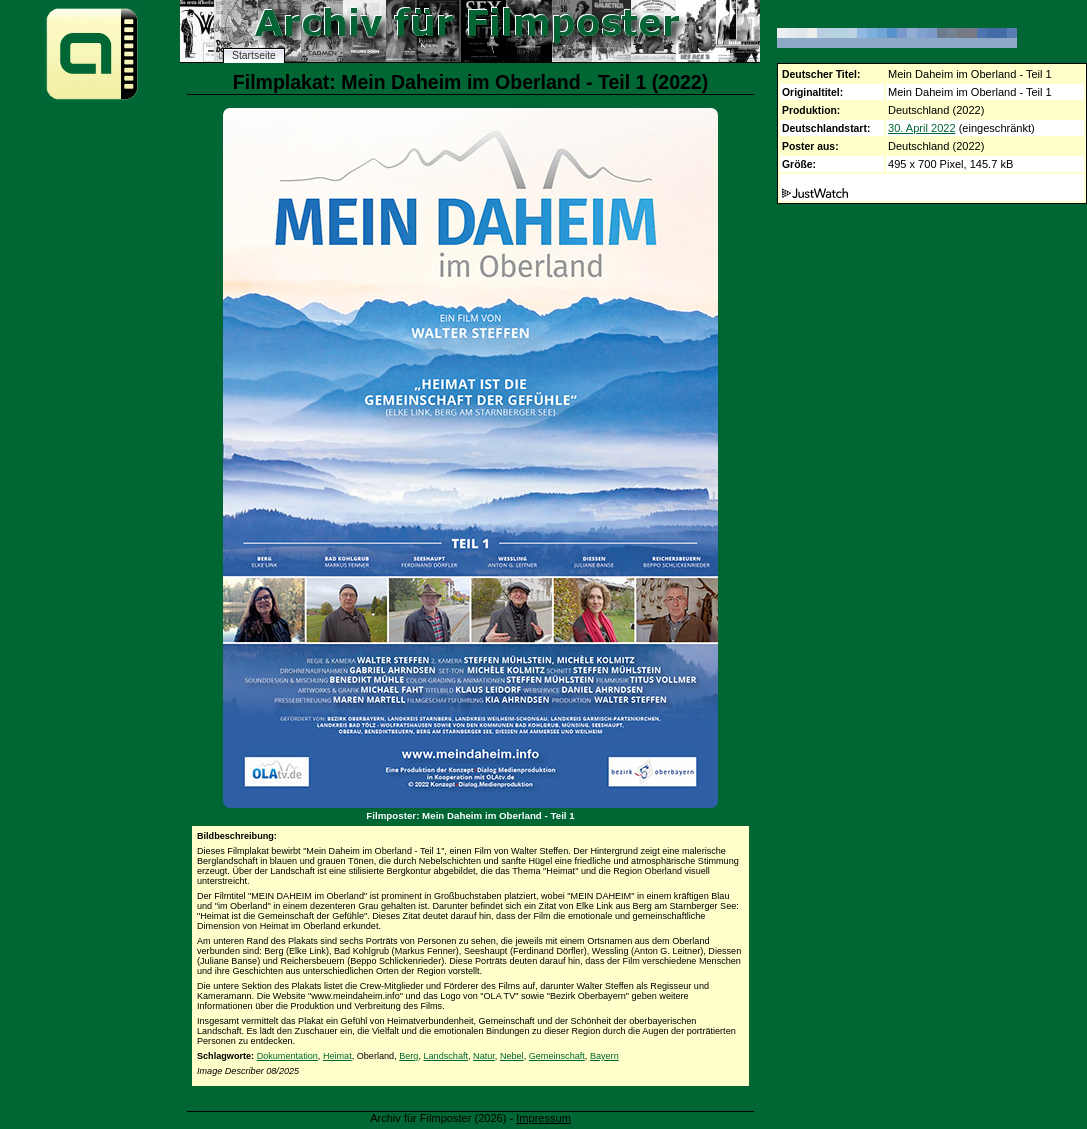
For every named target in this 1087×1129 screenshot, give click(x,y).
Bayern (604, 1056)
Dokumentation (287, 1056)
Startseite (254, 55)
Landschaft (446, 1056)
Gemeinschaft (557, 1056)
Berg (408, 1056)
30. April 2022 (922, 128)
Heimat (337, 1056)
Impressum (543, 1118)
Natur (484, 1056)
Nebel (512, 1056)
